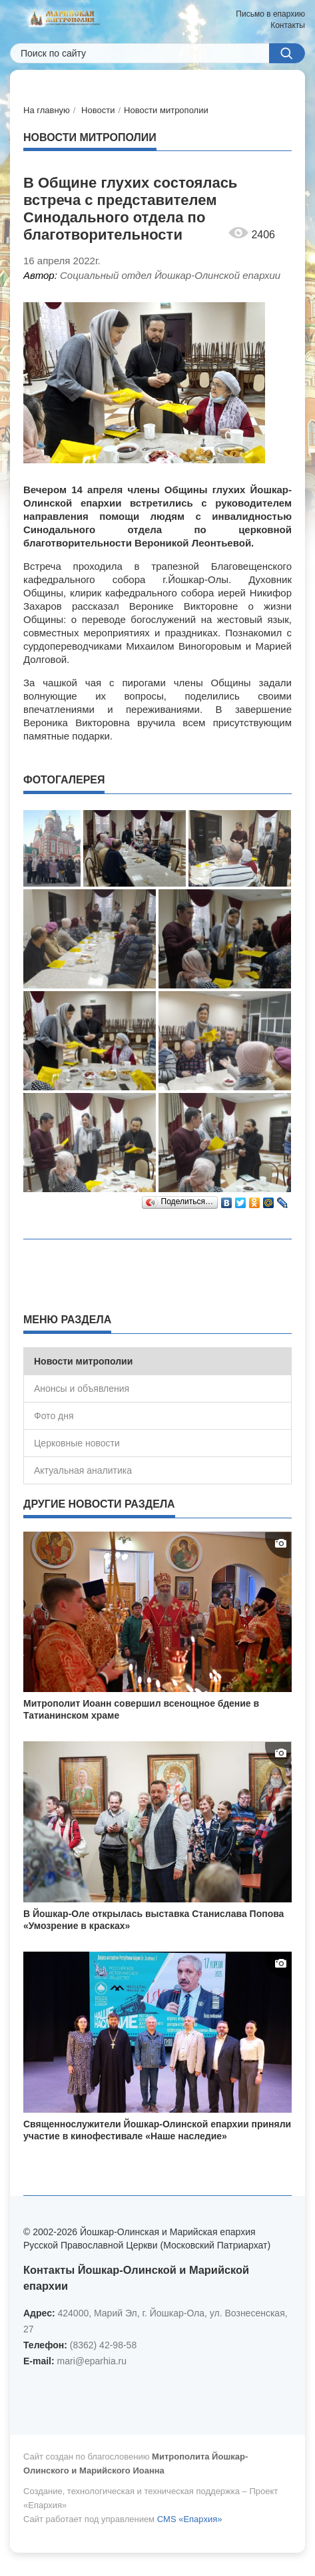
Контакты (287, 25)
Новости (98, 110)
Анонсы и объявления (81, 1388)
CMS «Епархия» (189, 2519)
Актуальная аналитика (83, 1470)
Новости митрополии (166, 110)
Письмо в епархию (270, 14)
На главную (46, 110)
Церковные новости (77, 1443)
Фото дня (54, 1415)
